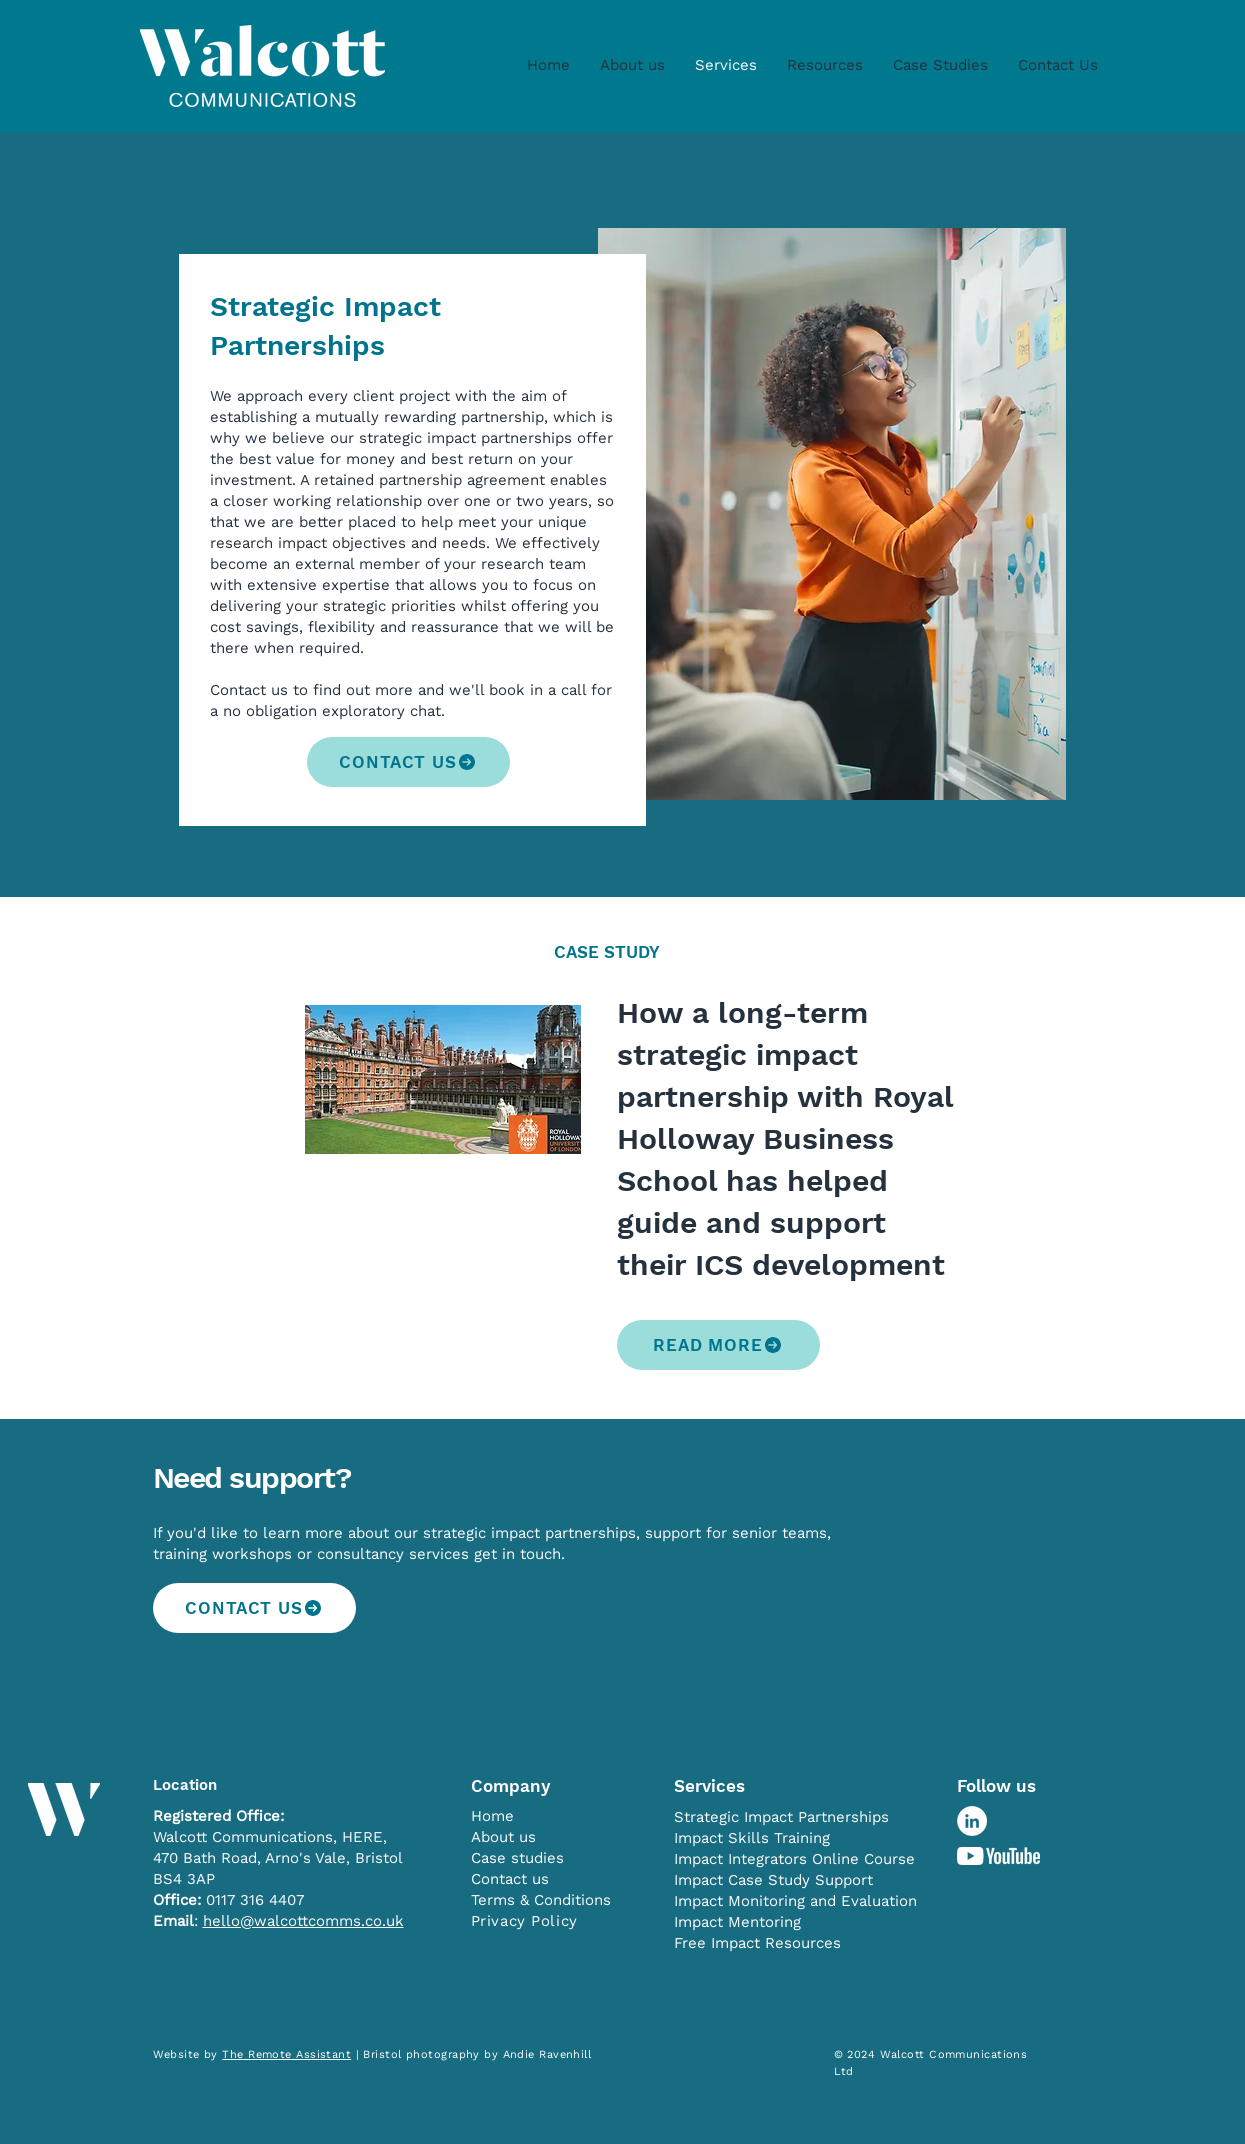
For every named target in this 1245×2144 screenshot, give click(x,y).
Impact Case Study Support (773, 1880)
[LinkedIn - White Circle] (972, 1821)
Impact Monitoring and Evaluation (795, 1901)
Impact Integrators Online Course (794, 1859)
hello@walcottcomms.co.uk (303, 1921)
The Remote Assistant (286, 2054)
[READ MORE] (718, 1345)
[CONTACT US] (408, 762)
